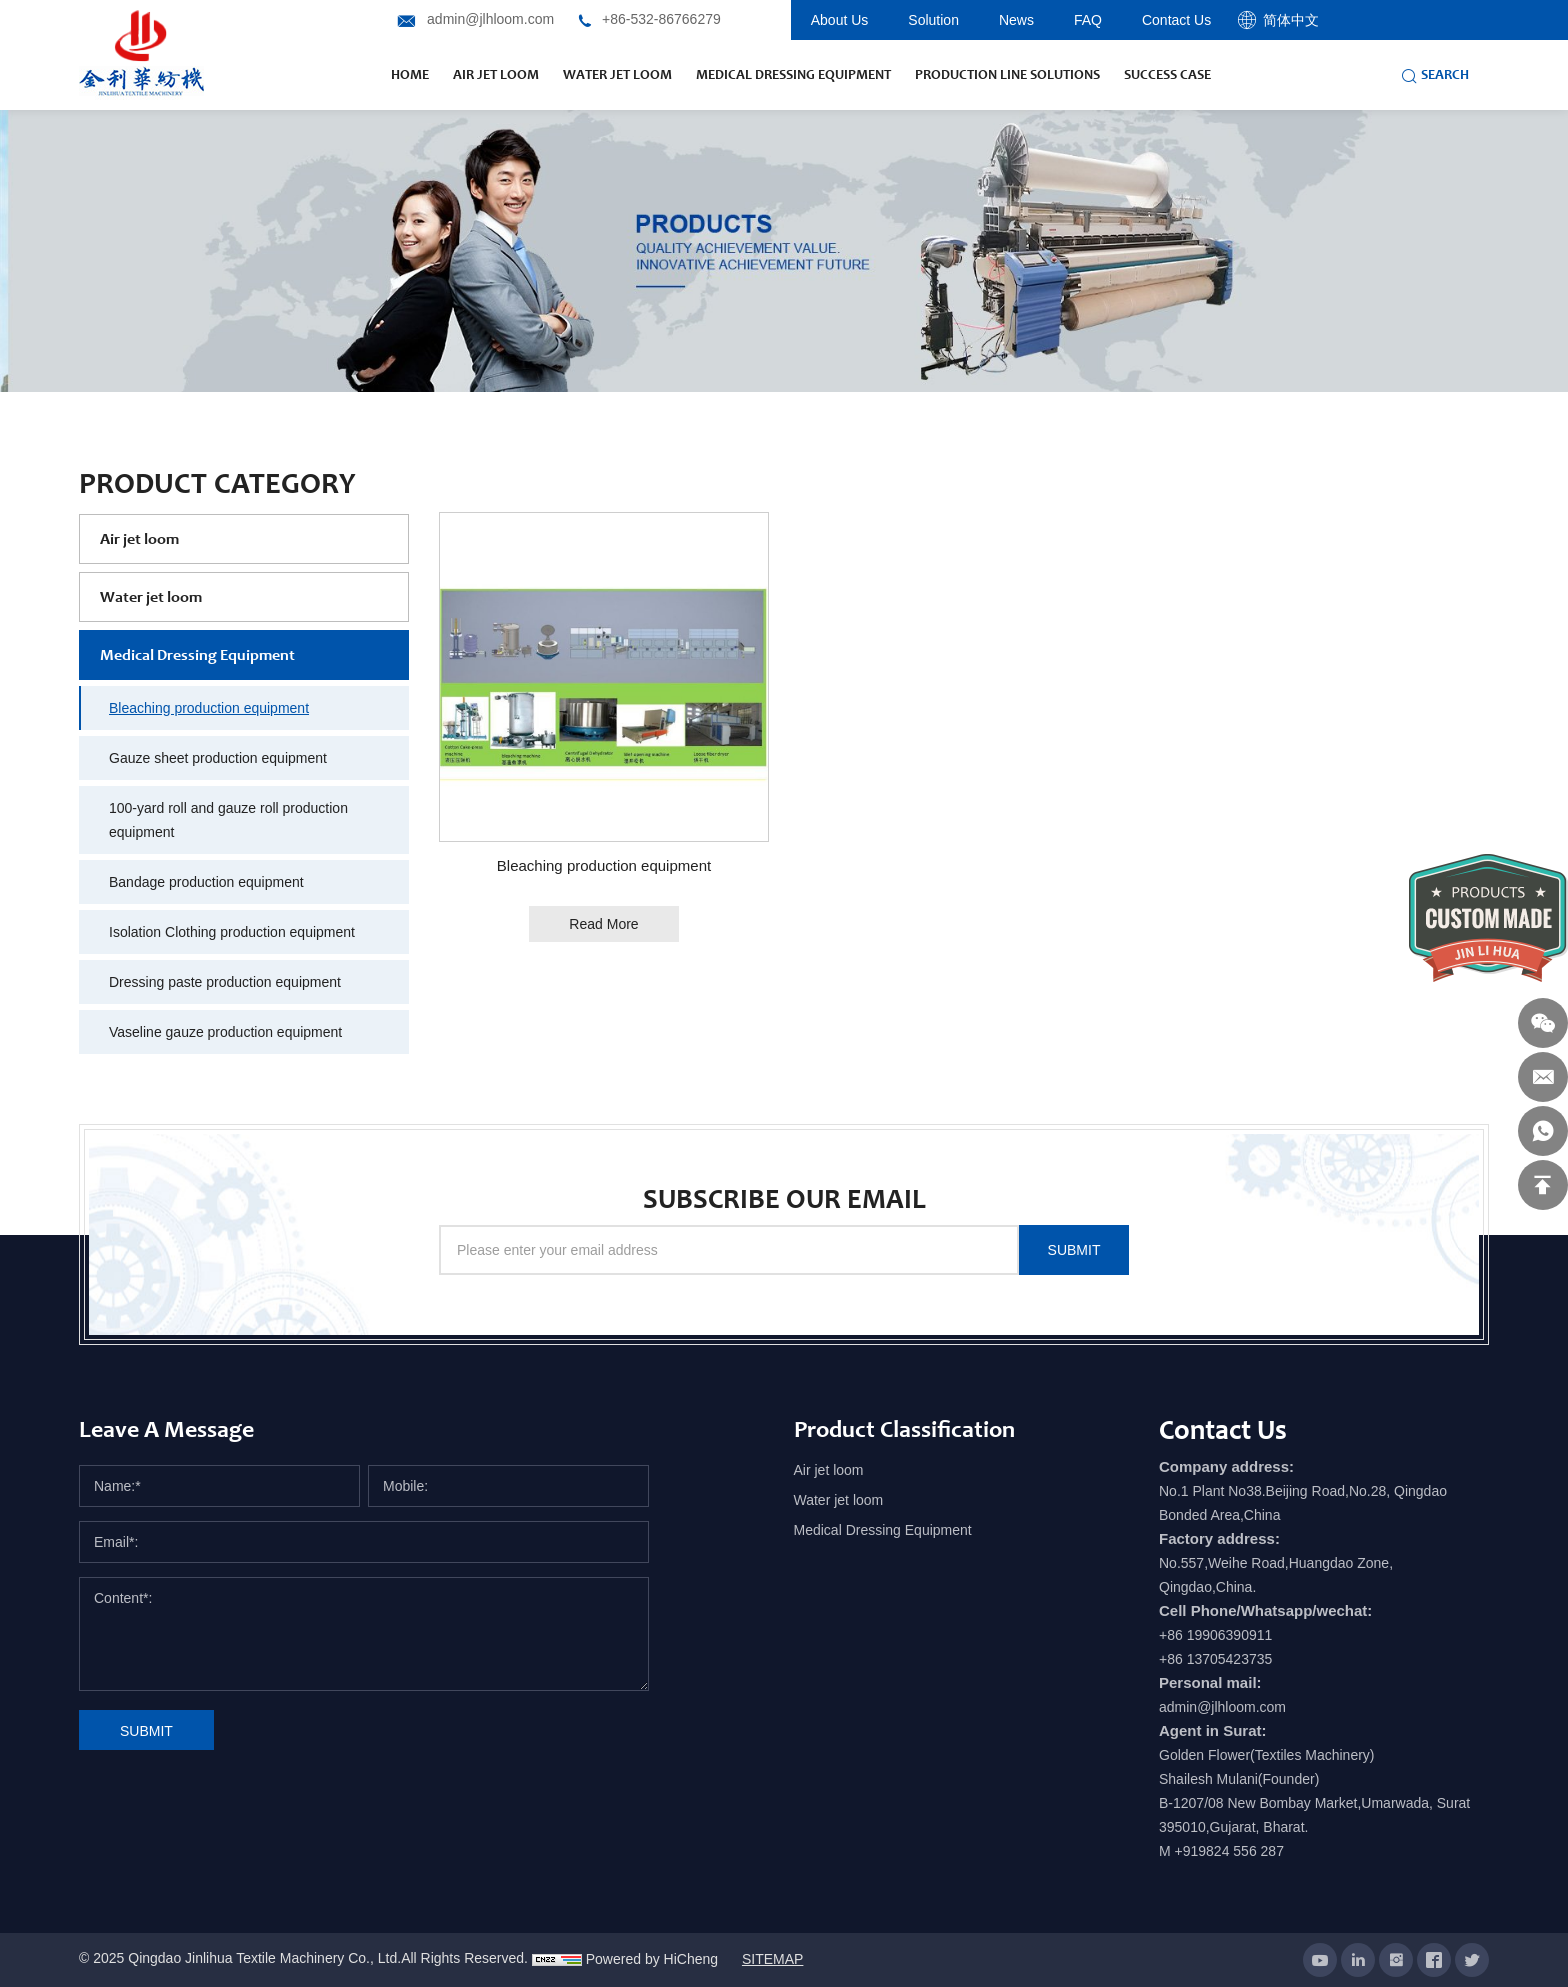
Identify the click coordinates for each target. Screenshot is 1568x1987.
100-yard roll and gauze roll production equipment (228, 820)
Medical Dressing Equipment (793, 74)
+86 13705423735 (1215, 1659)
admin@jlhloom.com (490, 19)
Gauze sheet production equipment (218, 758)
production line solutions (1007, 74)
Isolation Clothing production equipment (232, 932)
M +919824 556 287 (1221, 1851)
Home (410, 74)
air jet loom (496, 74)
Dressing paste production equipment (225, 982)
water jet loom (617, 74)
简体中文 (1291, 20)
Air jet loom (139, 538)
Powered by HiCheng (652, 1959)
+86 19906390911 (1215, 1635)
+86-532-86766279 (661, 19)
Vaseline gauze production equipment (225, 1032)
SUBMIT (1074, 1250)
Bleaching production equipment (209, 708)
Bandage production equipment (206, 882)
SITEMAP (772, 1959)
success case (1167, 74)
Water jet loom (151, 596)
